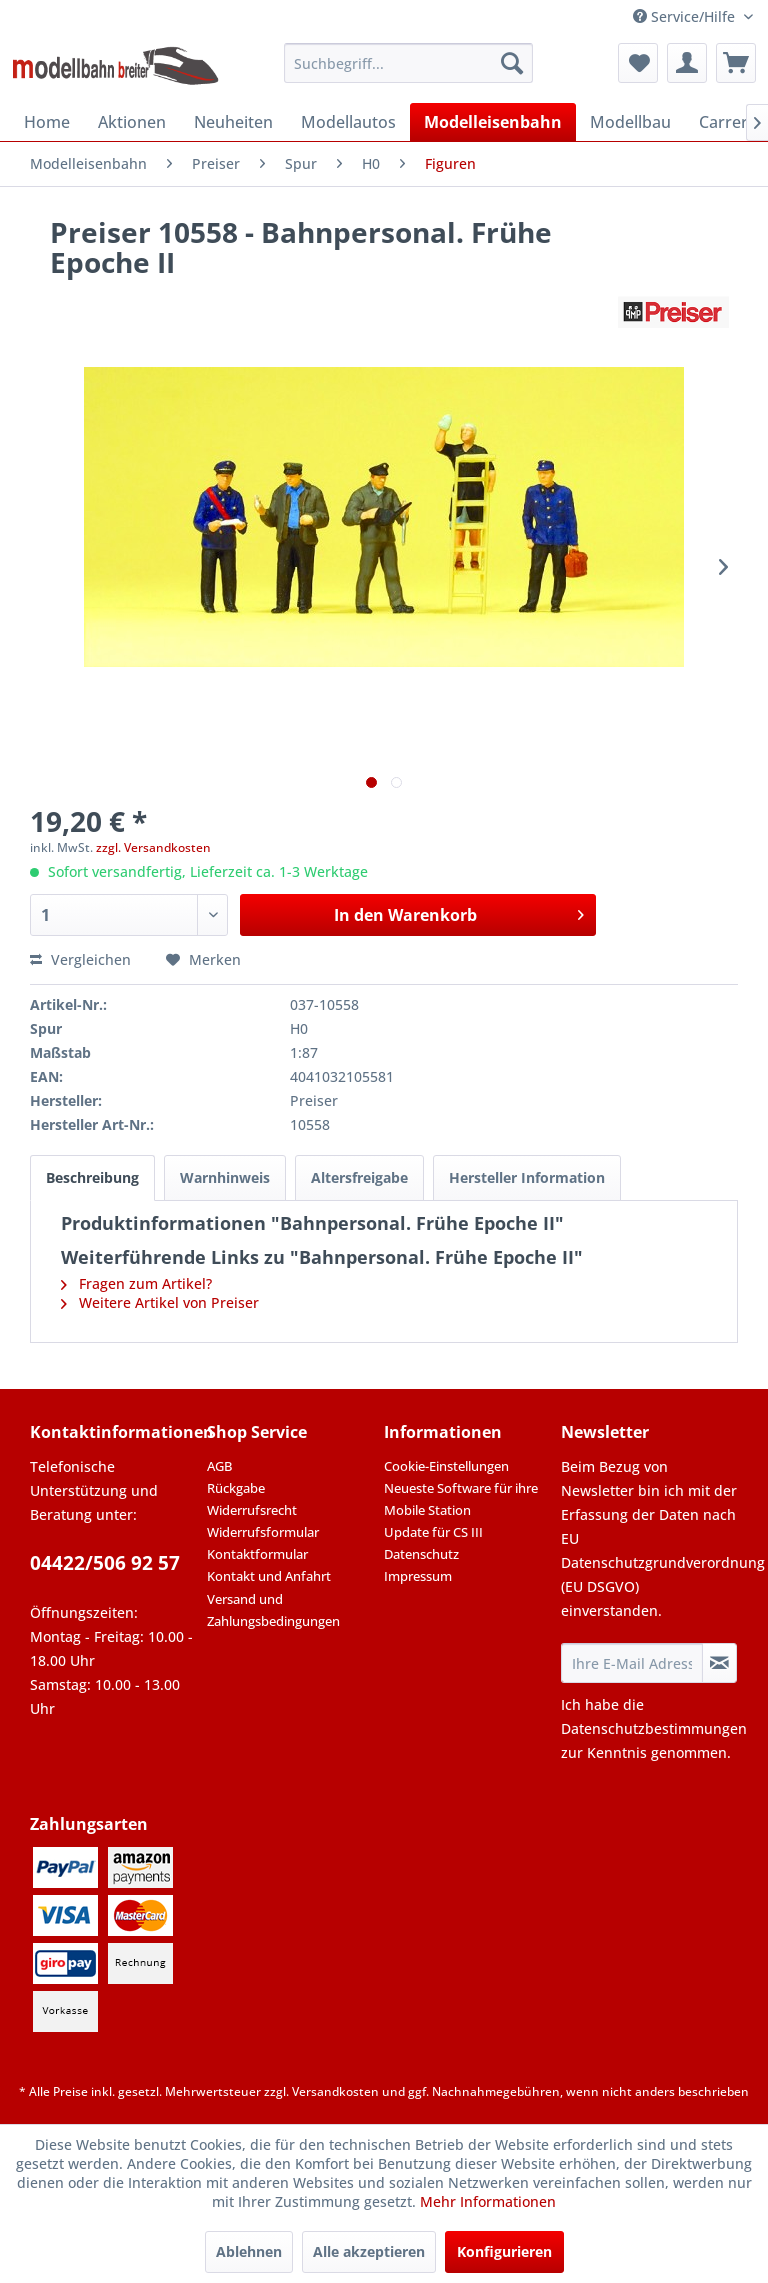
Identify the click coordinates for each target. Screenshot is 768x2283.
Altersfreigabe (359, 1177)
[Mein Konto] (687, 63)
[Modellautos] (348, 122)
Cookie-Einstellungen (446, 1466)
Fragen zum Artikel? (136, 1283)
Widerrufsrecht (252, 1510)
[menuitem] (409, 63)
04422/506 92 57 (105, 1563)
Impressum (418, 1576)
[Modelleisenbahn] (493, 122)
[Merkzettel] (638, 63)
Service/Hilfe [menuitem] (686, 16)
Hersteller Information (527, 1177)
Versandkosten (335, 2091)
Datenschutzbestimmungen (654, 1728)
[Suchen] (512, 63)
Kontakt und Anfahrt (269, 1576)
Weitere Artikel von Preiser (160, 1302)
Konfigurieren (504, 2251)
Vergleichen (80, 959)
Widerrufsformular (263, 1532)
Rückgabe (236, 1488)
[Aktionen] (132, 122)
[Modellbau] (630, 122)
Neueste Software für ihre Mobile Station (461, 1499)
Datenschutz (421, 1554)
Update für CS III (433, 1532)
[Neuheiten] (233, 122)
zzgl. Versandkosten (153, 847)
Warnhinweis (225, 1177)
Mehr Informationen (488, 2201)
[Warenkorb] (736, 63)
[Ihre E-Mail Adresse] (632, 1663)
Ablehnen (249, 2251)
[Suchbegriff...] (409, 63)
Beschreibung (92, 1177)
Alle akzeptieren (369, 2251)
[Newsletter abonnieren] (719, 1663)
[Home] (47, 122)
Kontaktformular (257, 1554)
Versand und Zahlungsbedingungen (273, 1610)
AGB (219, 1466)
